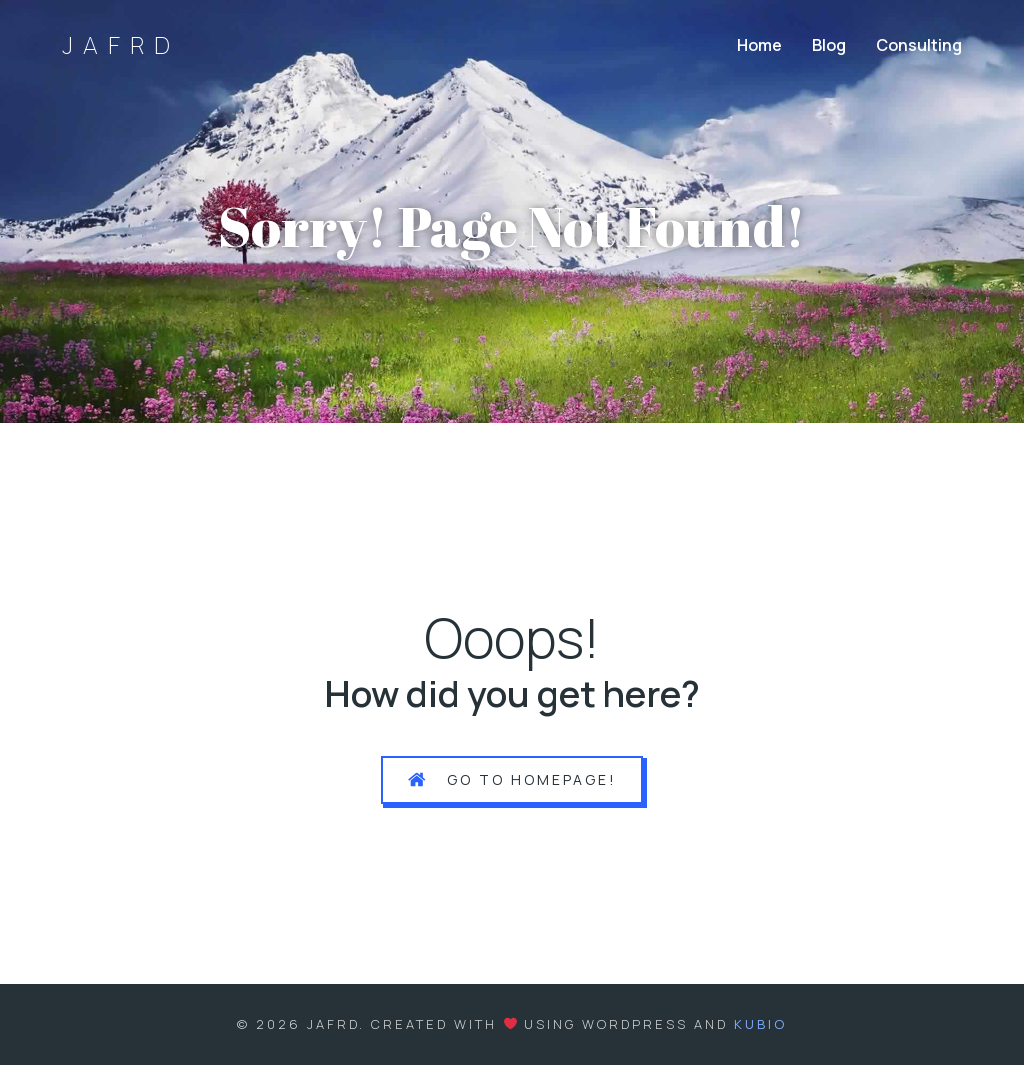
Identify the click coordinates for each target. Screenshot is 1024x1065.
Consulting (919, 45)
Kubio (760, 1024)
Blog (829, 45)
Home (759, 45)
